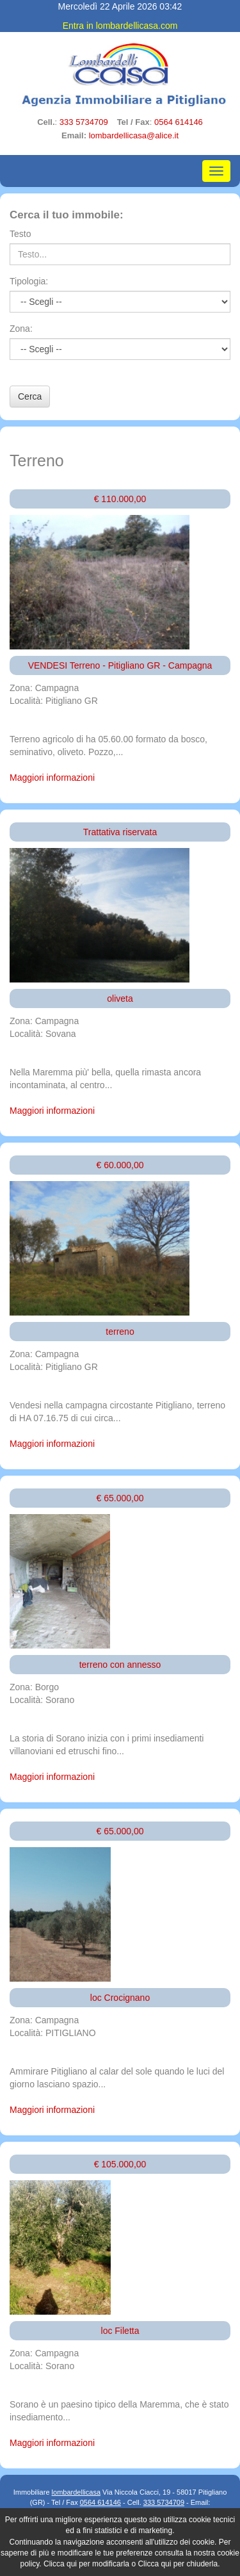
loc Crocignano (120, 1998)
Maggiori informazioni (52, 777)
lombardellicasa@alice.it (134, 135)
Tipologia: (29, 281)
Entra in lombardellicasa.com (120, 25)
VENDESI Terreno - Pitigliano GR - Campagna (120, 665)
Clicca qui (60, 2563)
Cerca (30, 396)
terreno (120, 1331)
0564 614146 (178, 122)
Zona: (21, 328)
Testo (20, 234)
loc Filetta (120, 2331)
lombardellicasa (76, 2492)
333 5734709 (84, 122)
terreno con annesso (120, 1664)
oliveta (119, 998)
